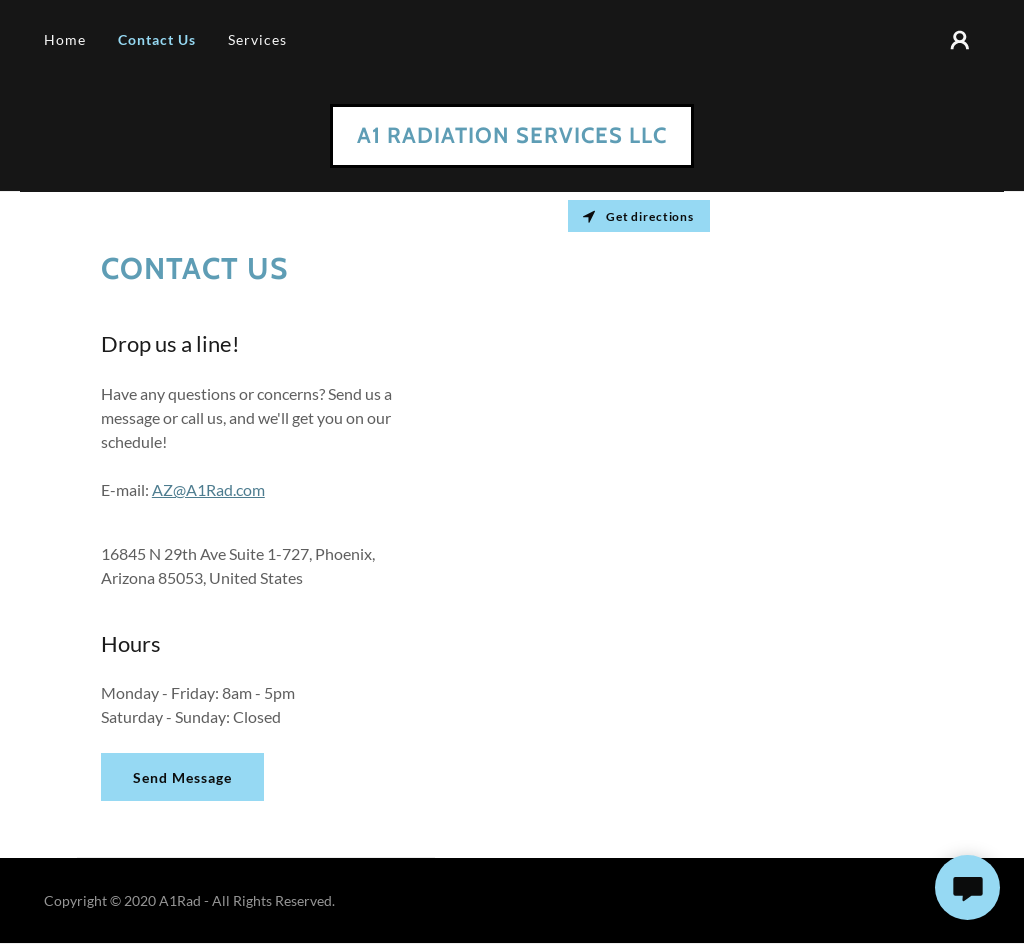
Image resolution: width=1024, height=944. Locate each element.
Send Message (182, 777)
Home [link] (65, 39)
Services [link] (257, 39)
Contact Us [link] (157, 39)
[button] (960, 40)
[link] (512, 136)
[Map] (768, 525)
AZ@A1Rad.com (208, 489)
